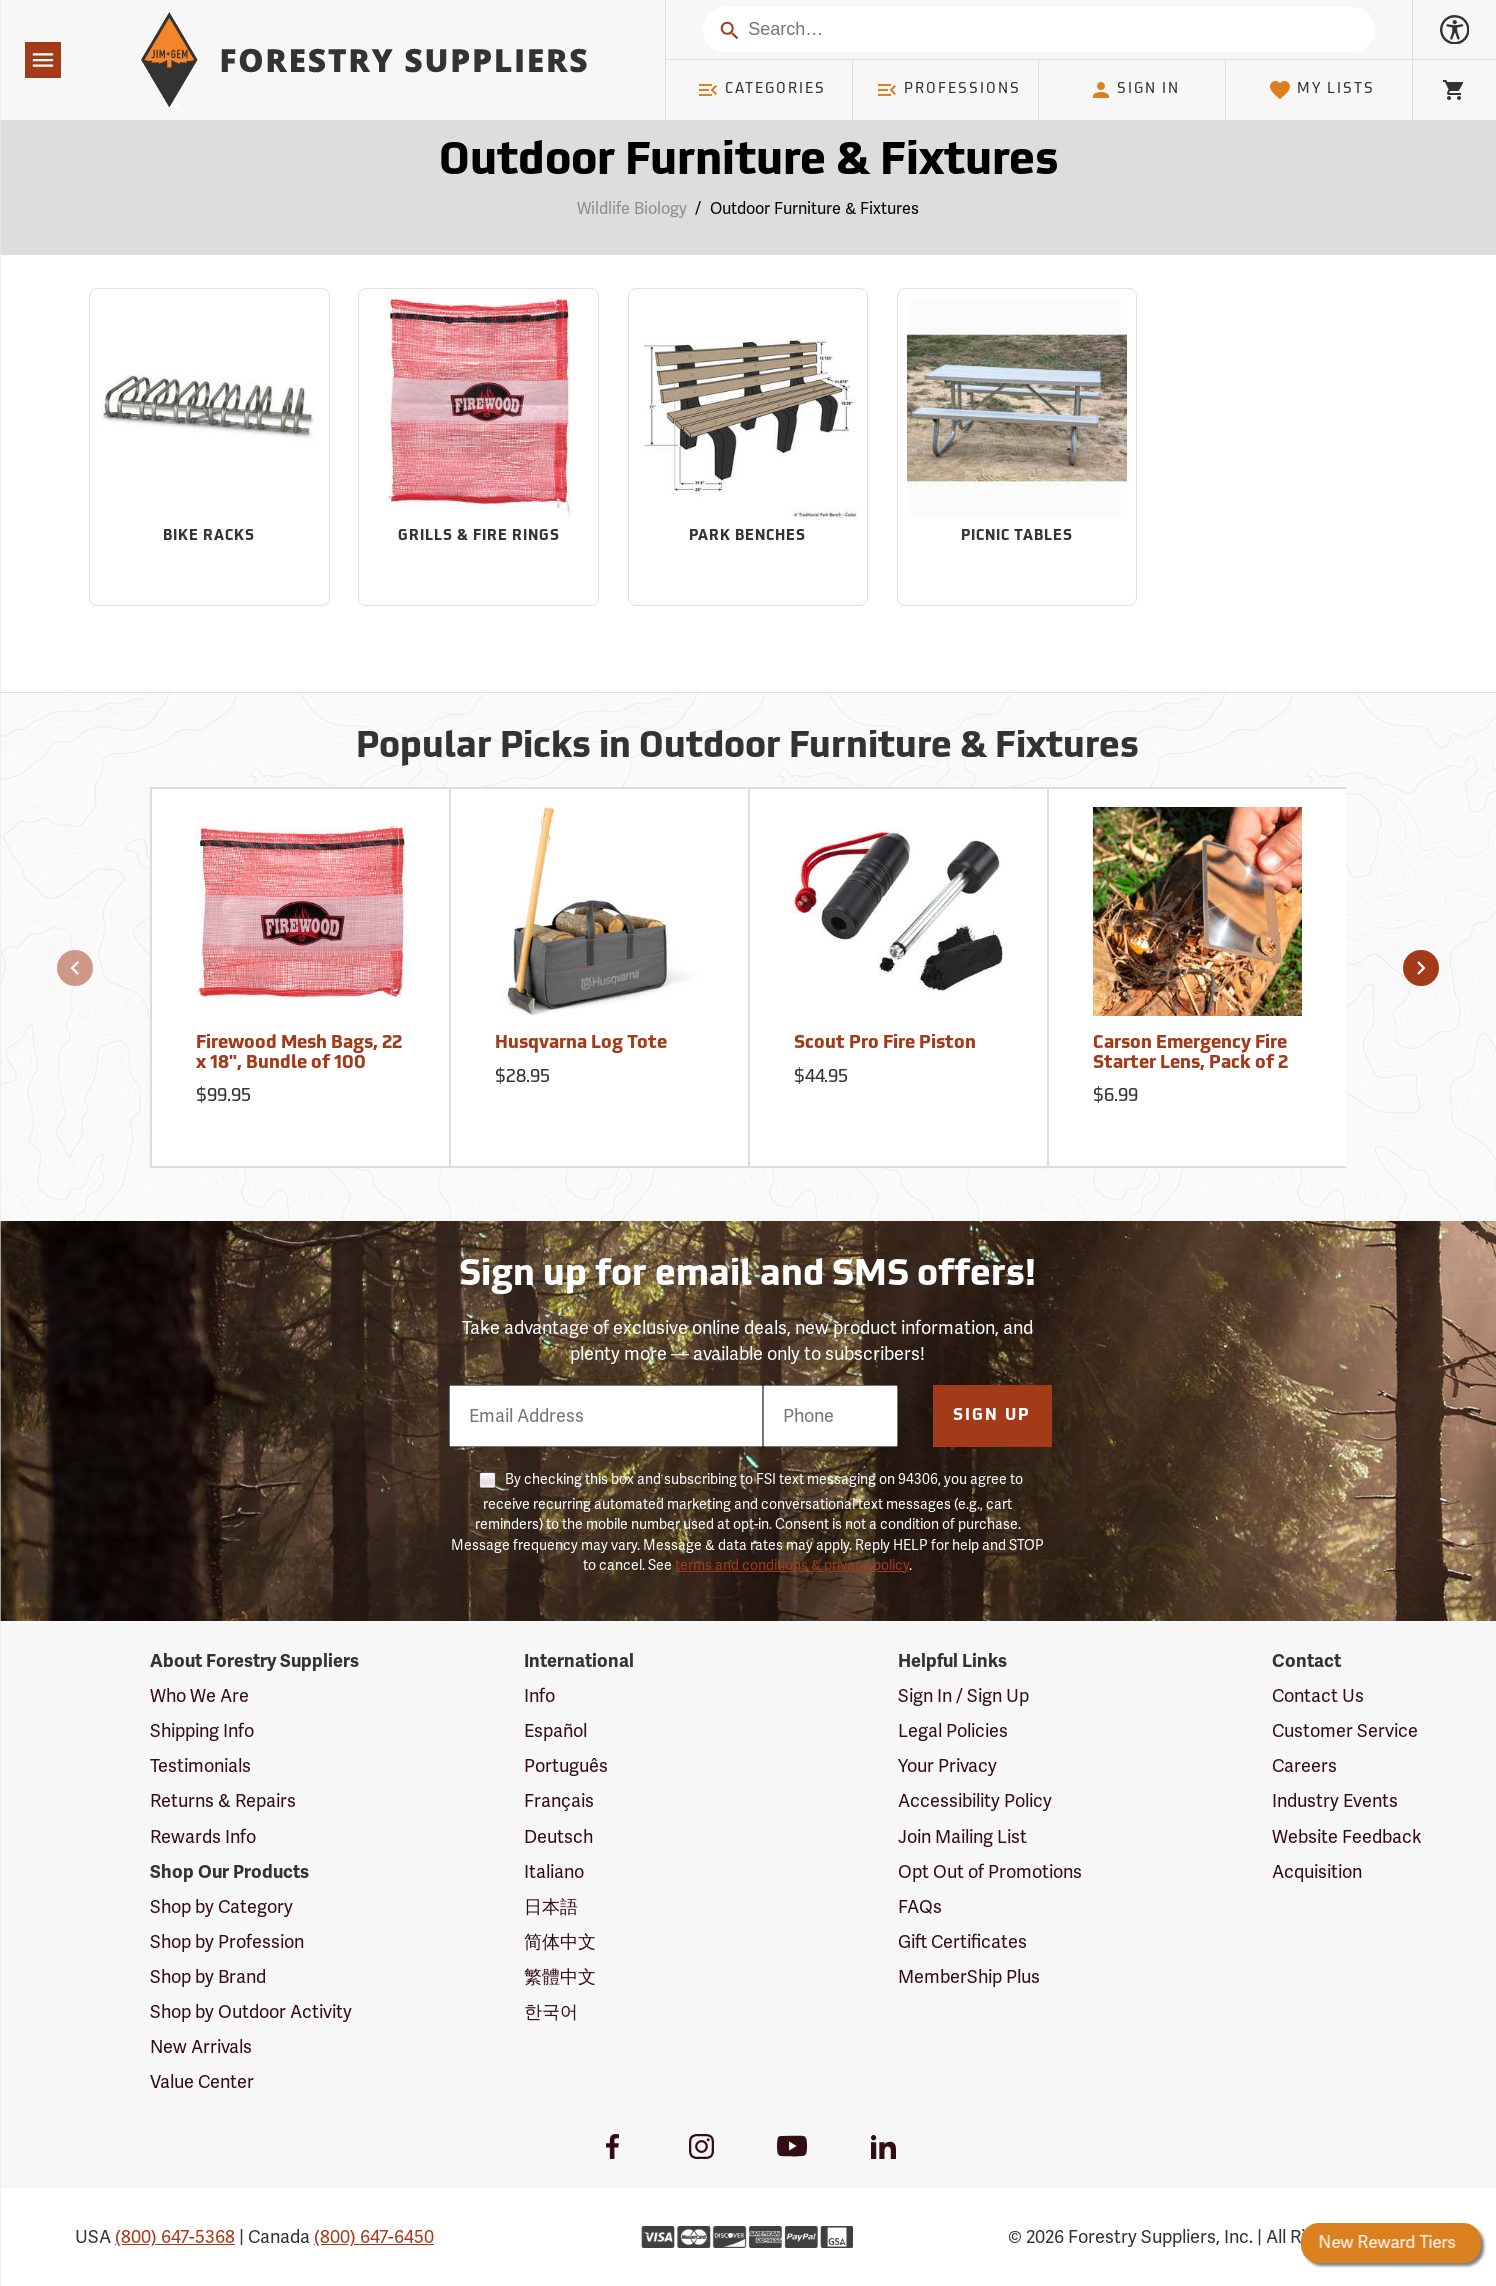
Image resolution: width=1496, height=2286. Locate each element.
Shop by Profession (227, 1942)
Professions (948, 90)
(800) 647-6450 (374, 2237)
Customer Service (1345, 1731)
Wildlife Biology (632, 209)
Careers (1304, 1766)
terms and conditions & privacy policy (792, 1565)
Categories (761, 90)
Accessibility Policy (975, 1801)
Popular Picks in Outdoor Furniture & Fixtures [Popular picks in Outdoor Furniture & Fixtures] (747, 748)
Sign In (1135, 90)
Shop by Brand (208, 1977)
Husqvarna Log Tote (581, 1043)
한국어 (551, 2012)
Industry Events (1335, 1801)
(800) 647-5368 (175, 2237)
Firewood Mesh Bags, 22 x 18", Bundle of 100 (299, 1053)
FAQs (920, 1907)
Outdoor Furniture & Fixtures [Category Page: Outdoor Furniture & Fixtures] (748, 162)
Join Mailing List (962, 1837)
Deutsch (558, 1837)
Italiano (554, 1872)
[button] (75, 968)
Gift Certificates (962, 1942)
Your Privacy (947, 1766)
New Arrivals (201, 2047)
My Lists (1321, 90)
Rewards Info (203, 1837)
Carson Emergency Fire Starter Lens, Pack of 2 (1190, 1053)
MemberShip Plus (969, 1977)
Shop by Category (221, 1907)
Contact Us (1318, 1696)
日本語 (551, 1907)
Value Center (202, 2082)
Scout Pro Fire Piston (885, 1043)
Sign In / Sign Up (963, 1696)
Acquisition (1317, 1872)
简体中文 (560, 1942)
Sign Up (992, 1416)
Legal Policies (953, 1731)
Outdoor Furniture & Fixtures (814, 209)
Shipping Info (202, 1731)
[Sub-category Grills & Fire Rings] (478, 447)
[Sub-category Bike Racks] (209, 447)
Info (539, 1696)
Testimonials (200, 1766)
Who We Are (199, 1696)
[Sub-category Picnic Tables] (1017, 447)
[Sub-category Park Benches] (748, 447)
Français (559, 1801)
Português (566, 1766)
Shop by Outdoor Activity (251, 2012)
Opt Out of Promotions (990, 1872)
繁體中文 (560, 1977)
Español (555, 1731)
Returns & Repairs (223, 1801)
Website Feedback (1347, 1837)
